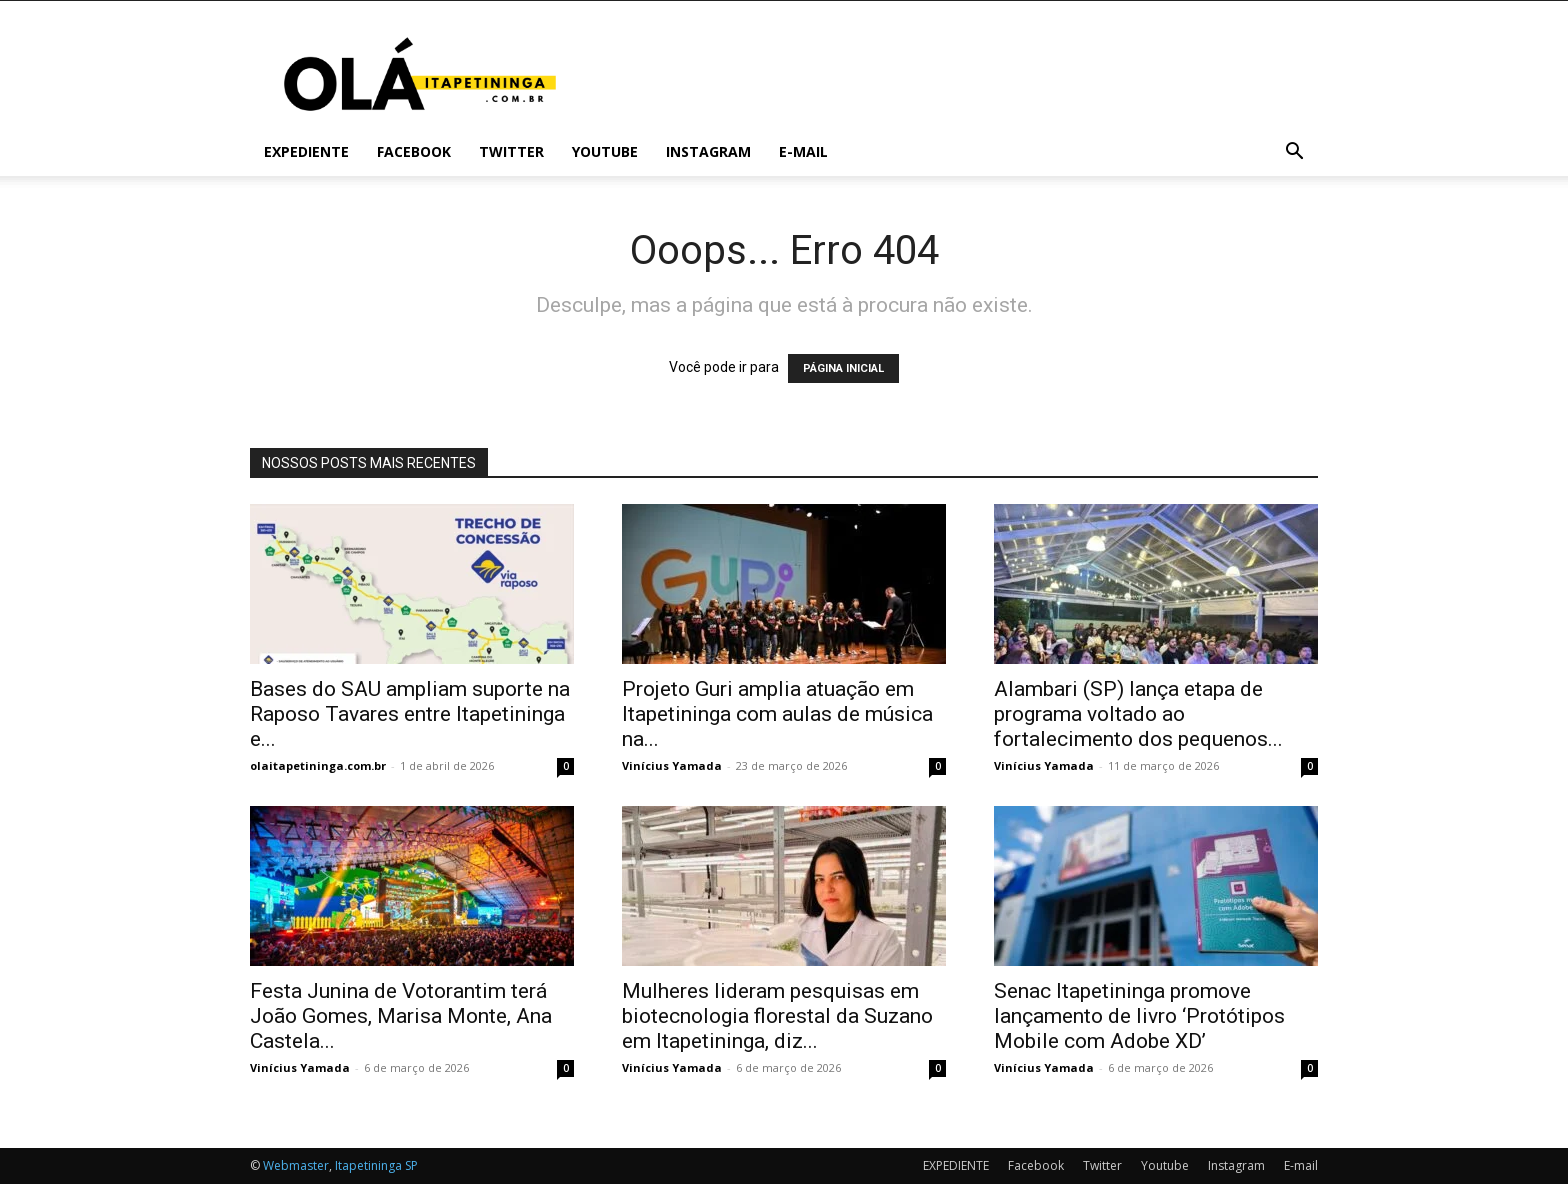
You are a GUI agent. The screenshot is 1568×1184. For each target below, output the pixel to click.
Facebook (414, 151)
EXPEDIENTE (306, 151)
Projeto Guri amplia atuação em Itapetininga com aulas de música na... (777, 714)
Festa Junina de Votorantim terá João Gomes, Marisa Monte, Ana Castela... (401, 1016)
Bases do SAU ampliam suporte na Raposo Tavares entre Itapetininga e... (410, 714)
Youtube (605, 151)
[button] (1294, 153)
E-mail (803, 151)
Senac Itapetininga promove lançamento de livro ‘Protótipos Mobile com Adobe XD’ (1139, 1016)
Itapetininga (368, 1165)
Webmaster (296, 1165)
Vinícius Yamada (672, 765)
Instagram (708, 151)
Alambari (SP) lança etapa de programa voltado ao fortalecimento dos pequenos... (1138, 714)
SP (411, 1165)
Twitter (511, 151)
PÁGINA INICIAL (843, 368)
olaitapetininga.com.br (318, 765)
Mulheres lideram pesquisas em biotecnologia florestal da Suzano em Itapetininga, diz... (777, 1016)
